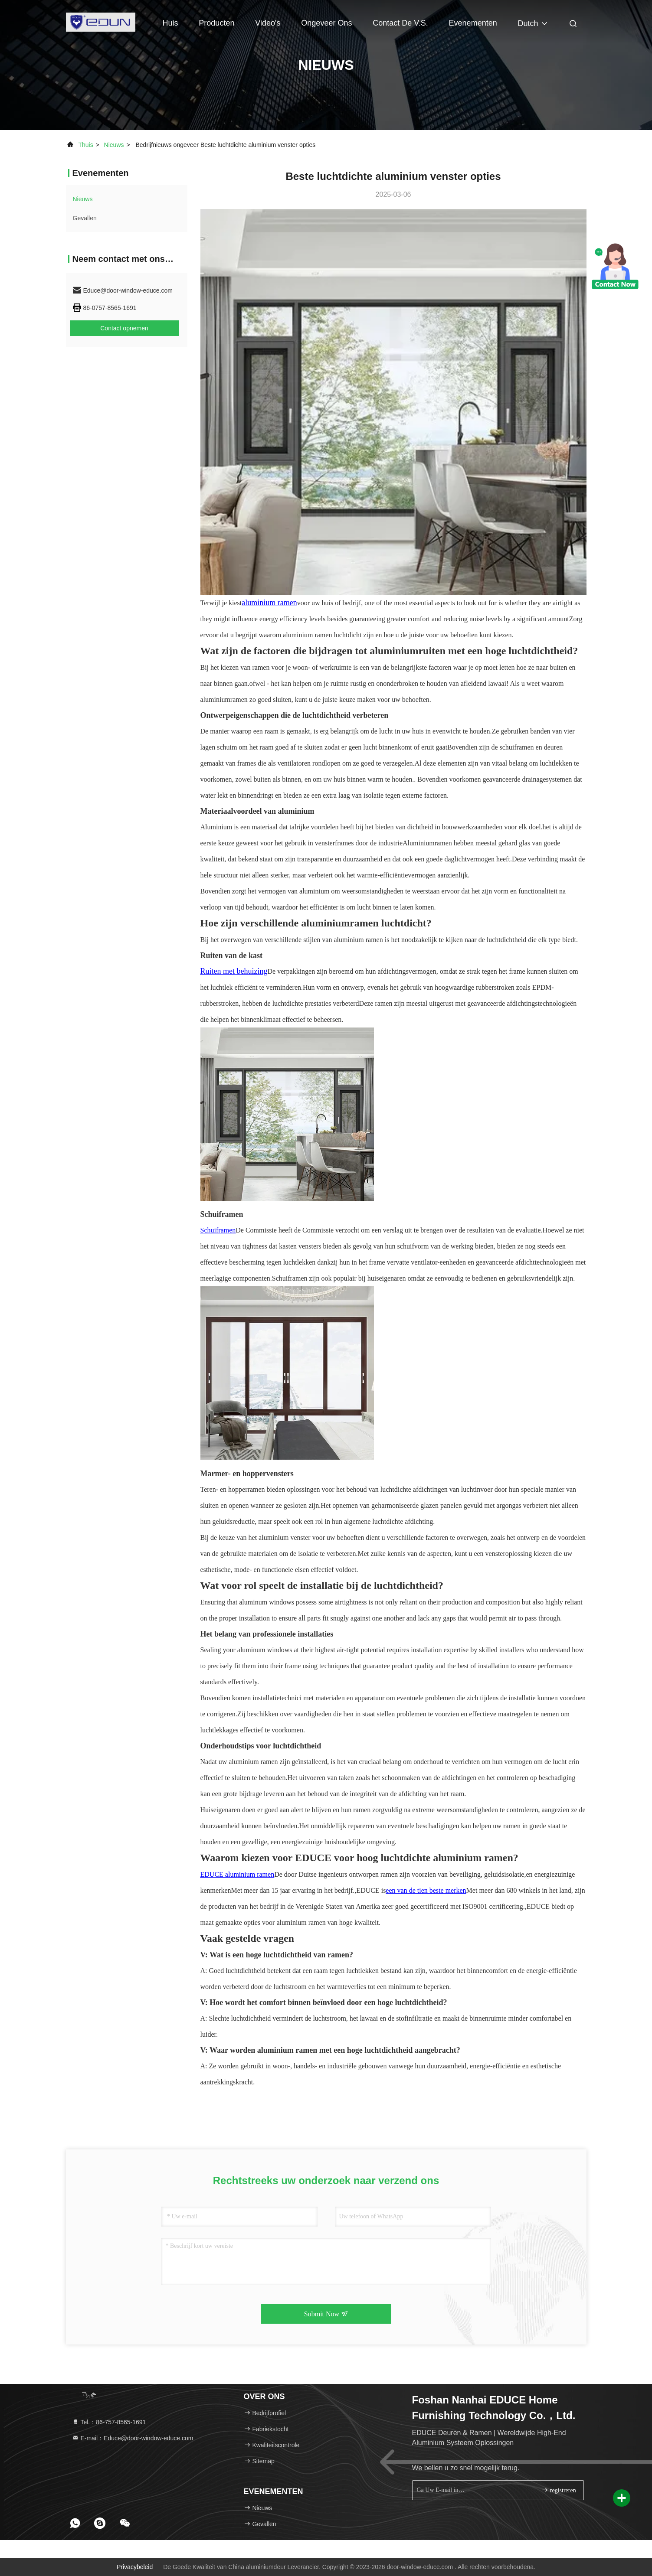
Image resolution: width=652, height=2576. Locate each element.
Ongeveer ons (326, 23)
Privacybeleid (135, 2566)
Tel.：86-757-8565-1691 (109, 2422)
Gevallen (85, 218)
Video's (267, 23)
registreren (558, 2490)
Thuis (85, 144)
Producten (216, 23)
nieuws (114, 144)
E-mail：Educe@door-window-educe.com (132, 2438)
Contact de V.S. (400, 23)
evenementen (473, 23)
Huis (170, 23)
